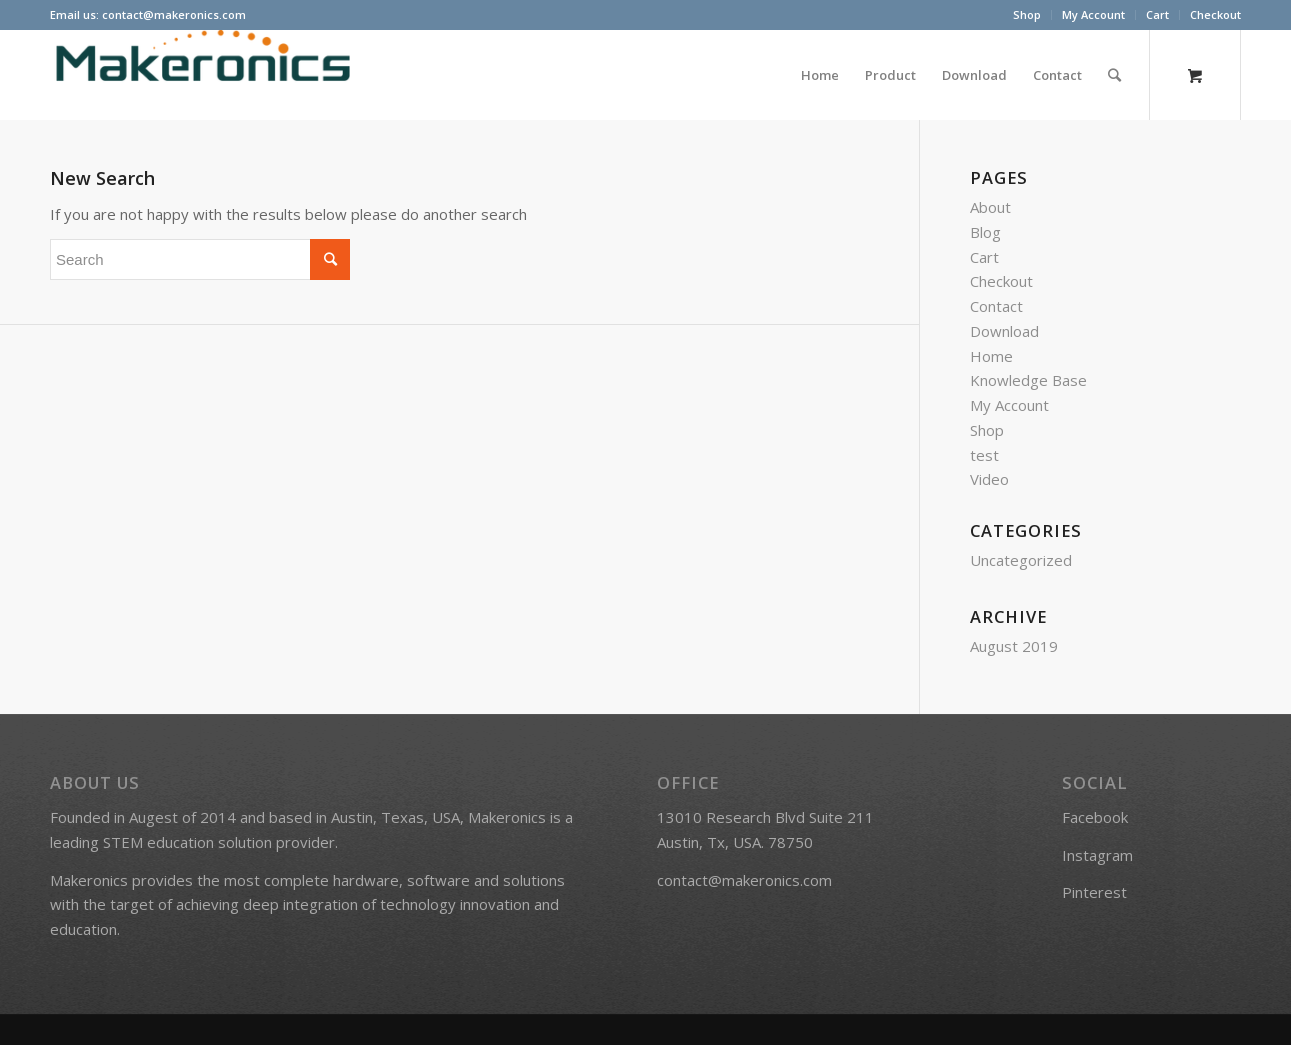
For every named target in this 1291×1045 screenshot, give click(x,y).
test (984, 455)
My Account (1093, 14)
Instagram (1097, 855)
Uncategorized (1021, 560)
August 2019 (1014, 646)
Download (1004, 331)
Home (991, 356)
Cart (1157, 14)
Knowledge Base (1028, 380)
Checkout (1215, 14)
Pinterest (1094, 892)
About (990, 207)
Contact (996, 306)
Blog (985, 232)
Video (989, 479)
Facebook (1095, 817)
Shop (1027, 14)
